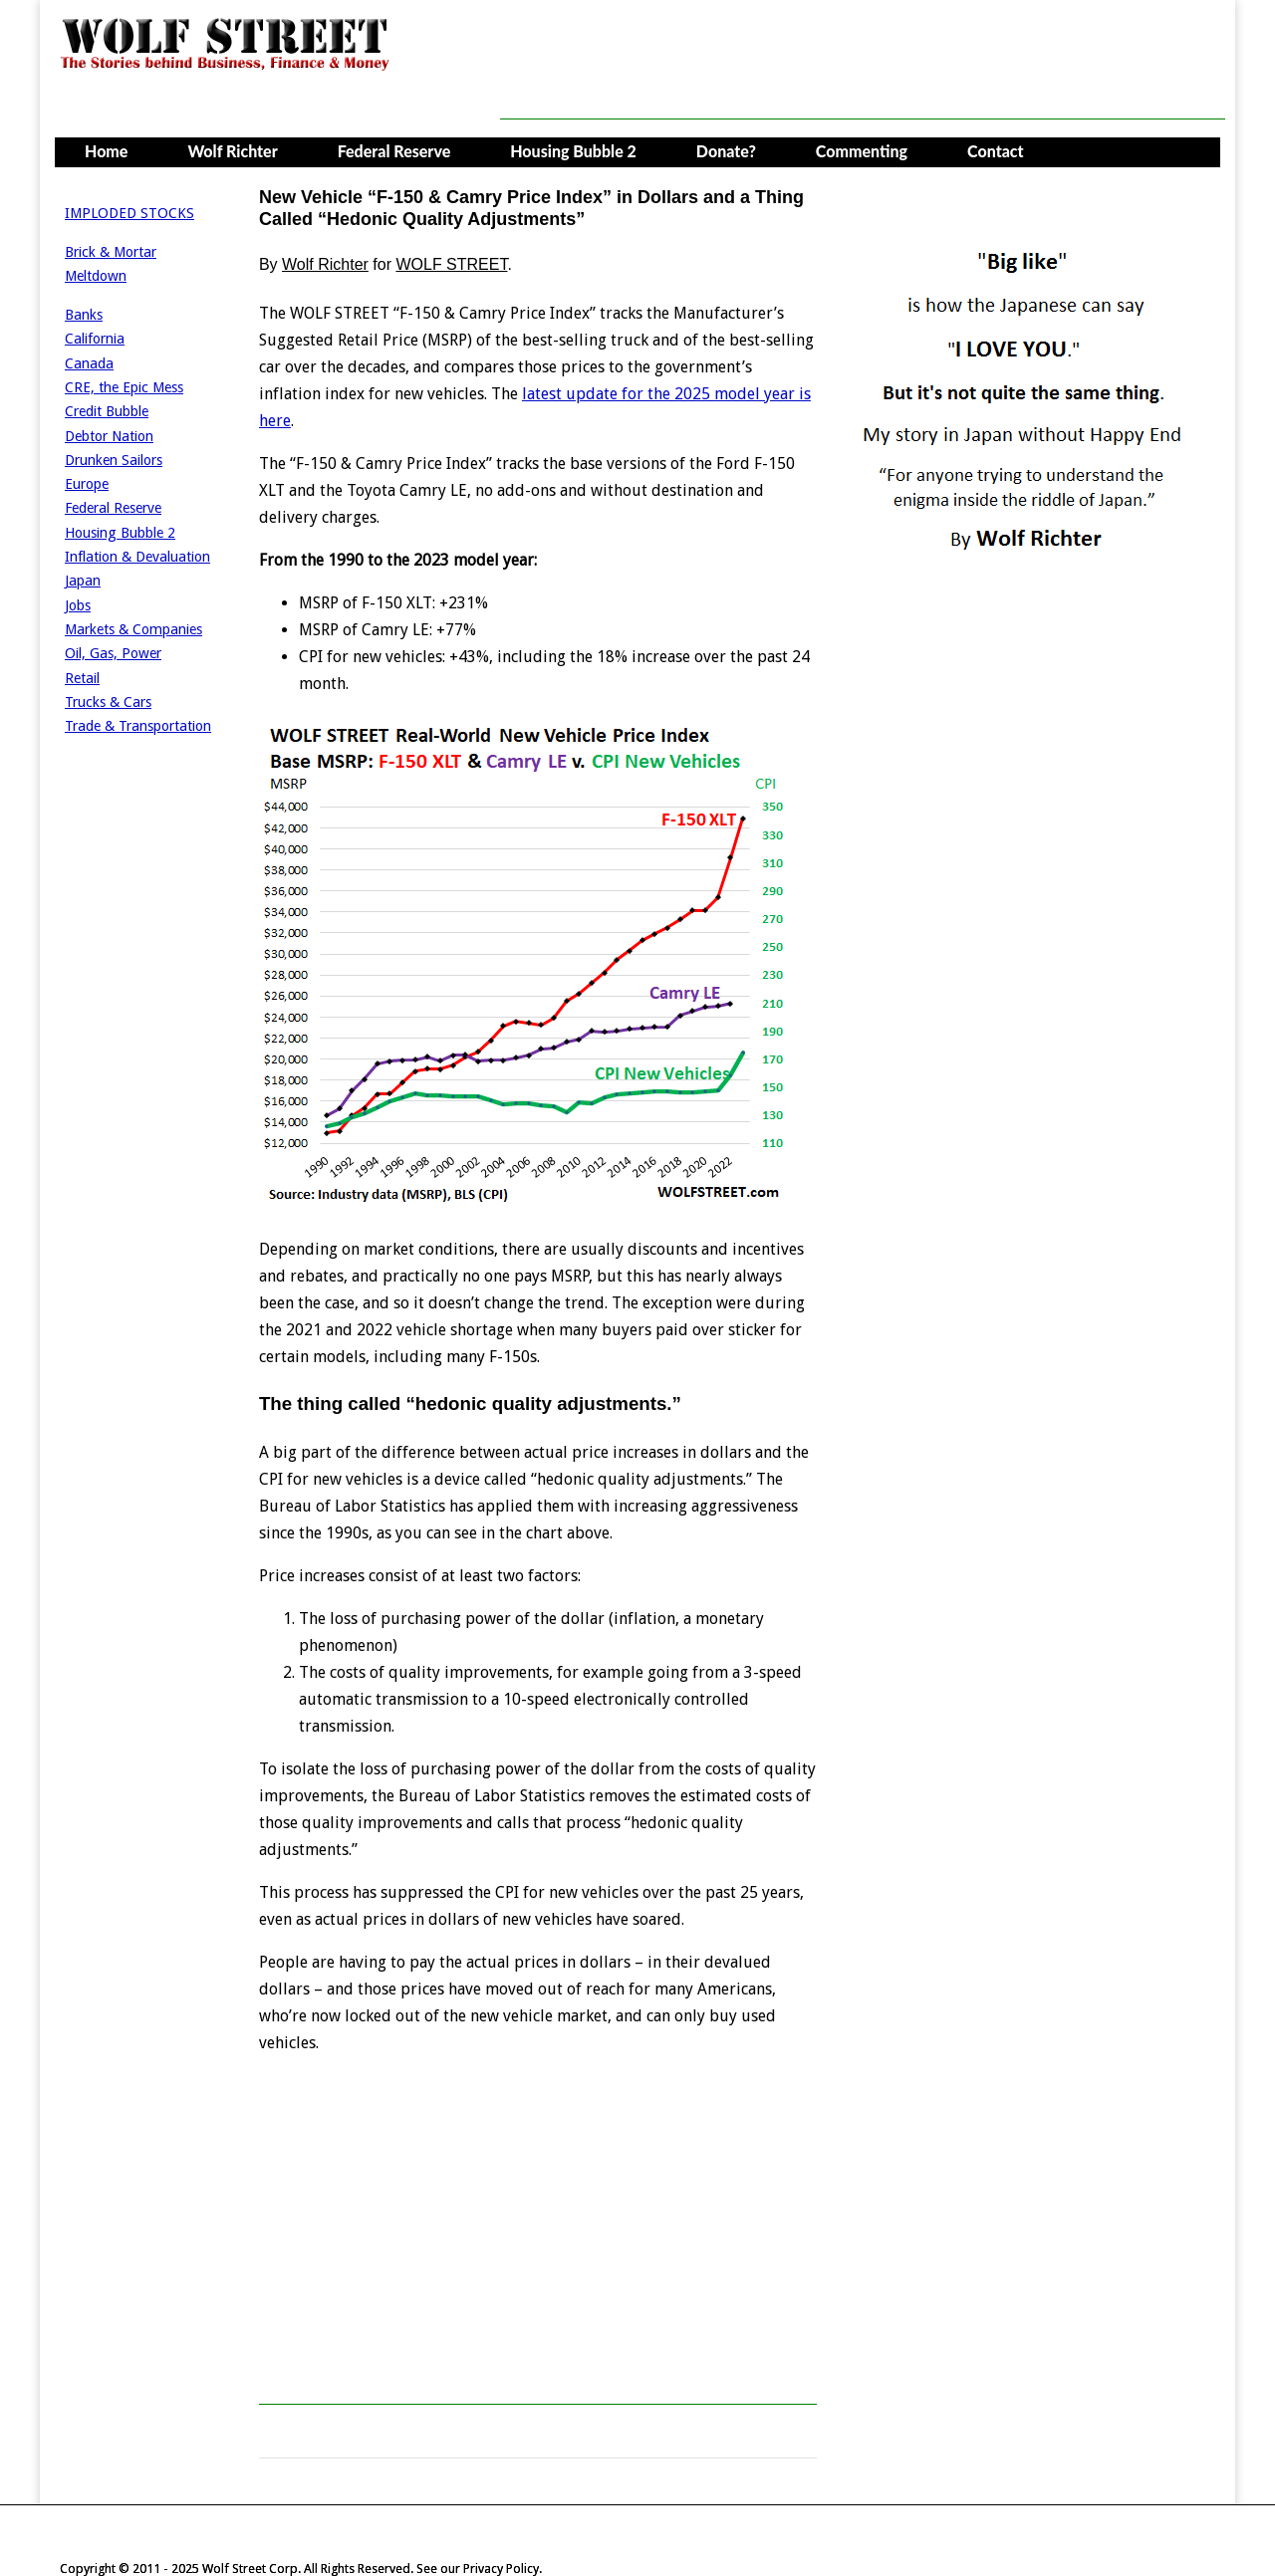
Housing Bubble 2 (573, 150)
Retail (82, 678)
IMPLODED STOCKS (129, 213)
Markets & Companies (133, 629)
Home (106, 150)
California (95, 339)
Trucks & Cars (108, 702)
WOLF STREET (451, 264)
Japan (83, 580)
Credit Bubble (106, 411)
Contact (995, 150)
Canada (89, 363)
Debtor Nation (109, 436)
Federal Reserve (394, 150)
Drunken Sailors (113, 460)
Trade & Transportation (138, 726)
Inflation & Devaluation (137, 557)
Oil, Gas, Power (113, 653)
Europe (87, 484)
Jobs (78, 605)
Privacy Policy (501, 2568)
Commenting (861, 150)
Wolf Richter (232, 150)
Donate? (726, 150)
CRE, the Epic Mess (124, 387)
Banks (84, 315)
